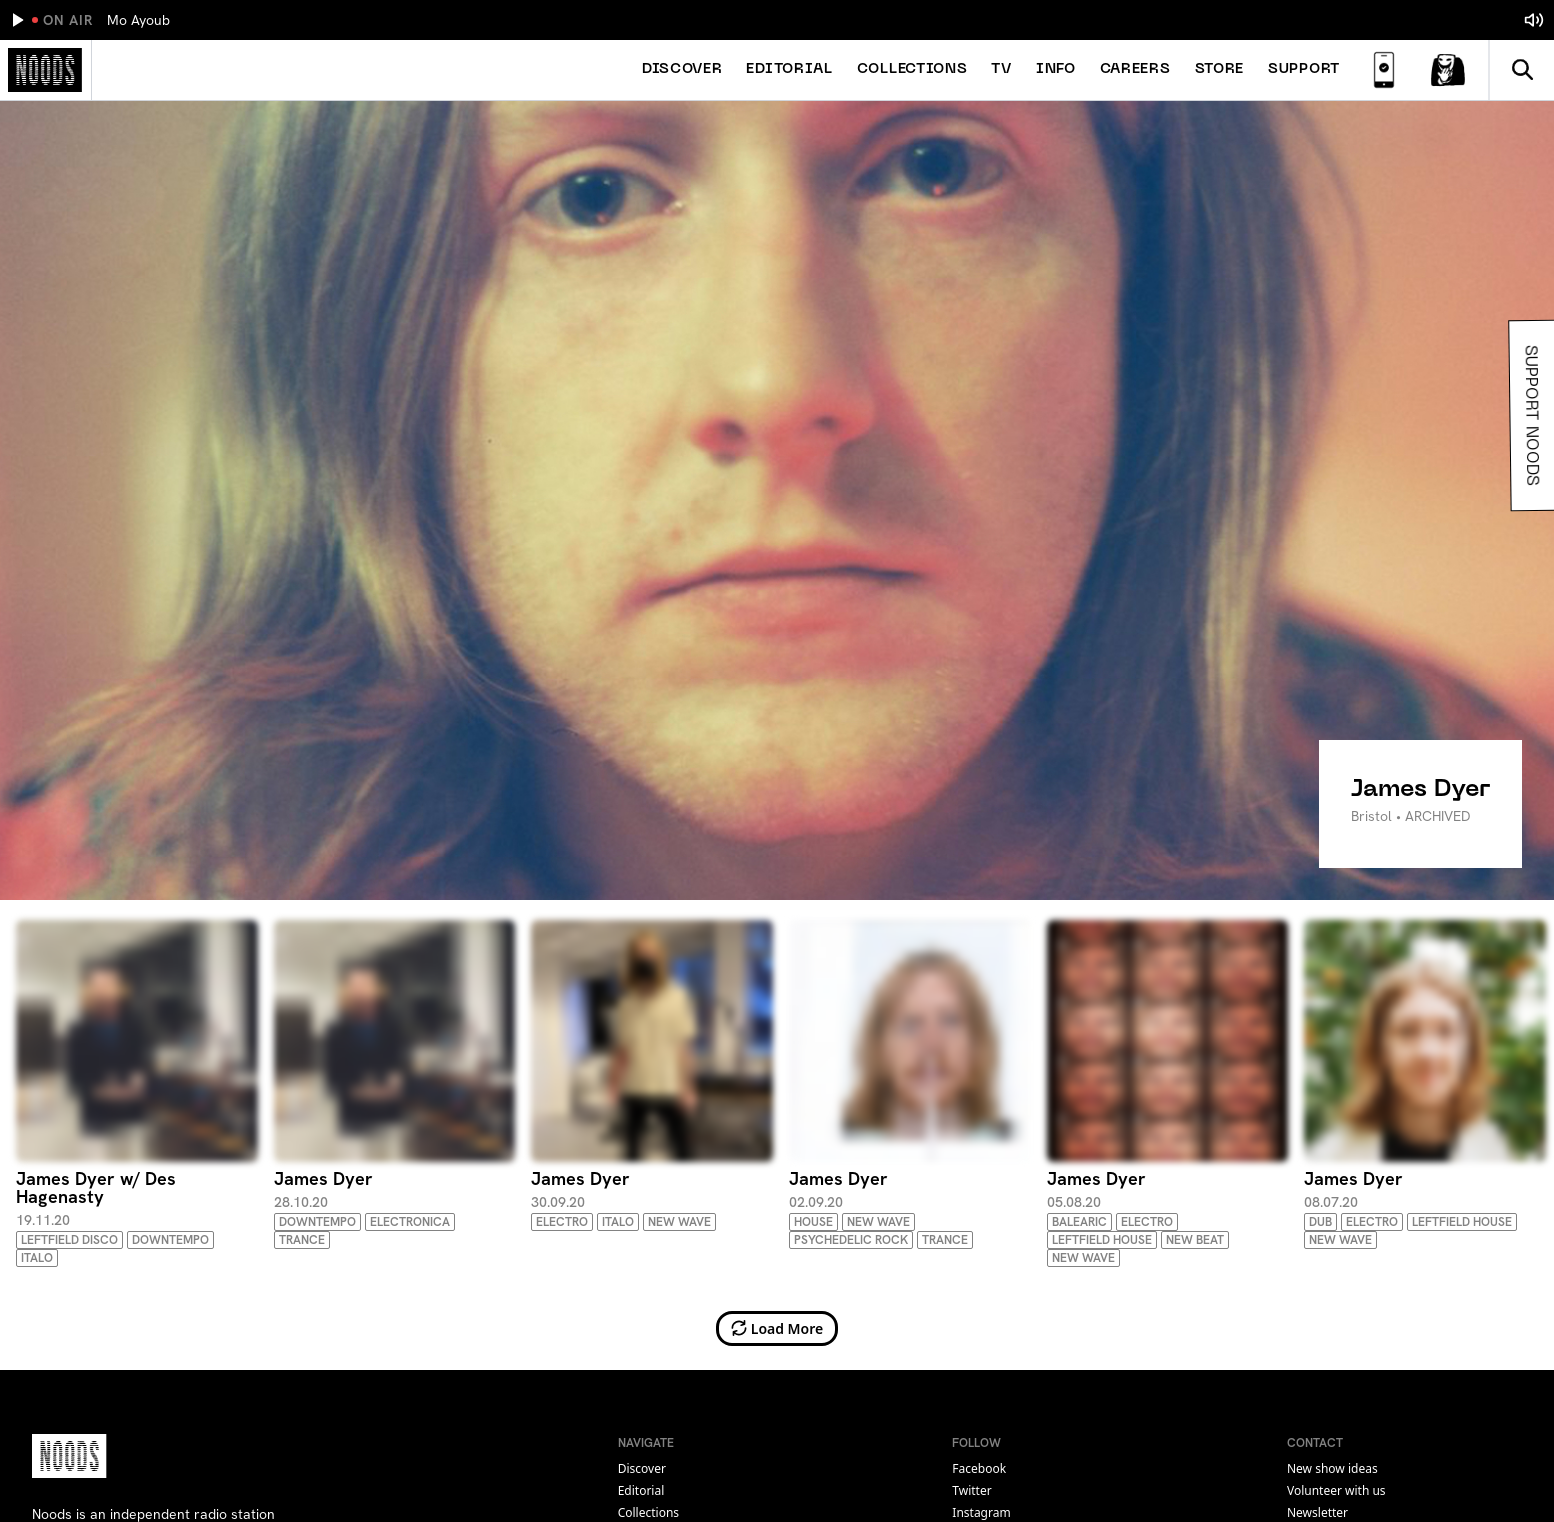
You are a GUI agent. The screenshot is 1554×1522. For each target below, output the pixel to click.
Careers (1135, 69)
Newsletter (1317, 1512)
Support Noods (1529, 415)
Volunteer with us (1336, 1490)
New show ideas (1332, 1468)
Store (1220, 69)
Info (1056, 69)
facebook (979, 1468)
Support (1304, 69)
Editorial (789, 69)
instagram (981, 1512)
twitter (971, 1490)
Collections (912, 69)
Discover (682, 69)
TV (1001, 69)
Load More (777, 1328)
